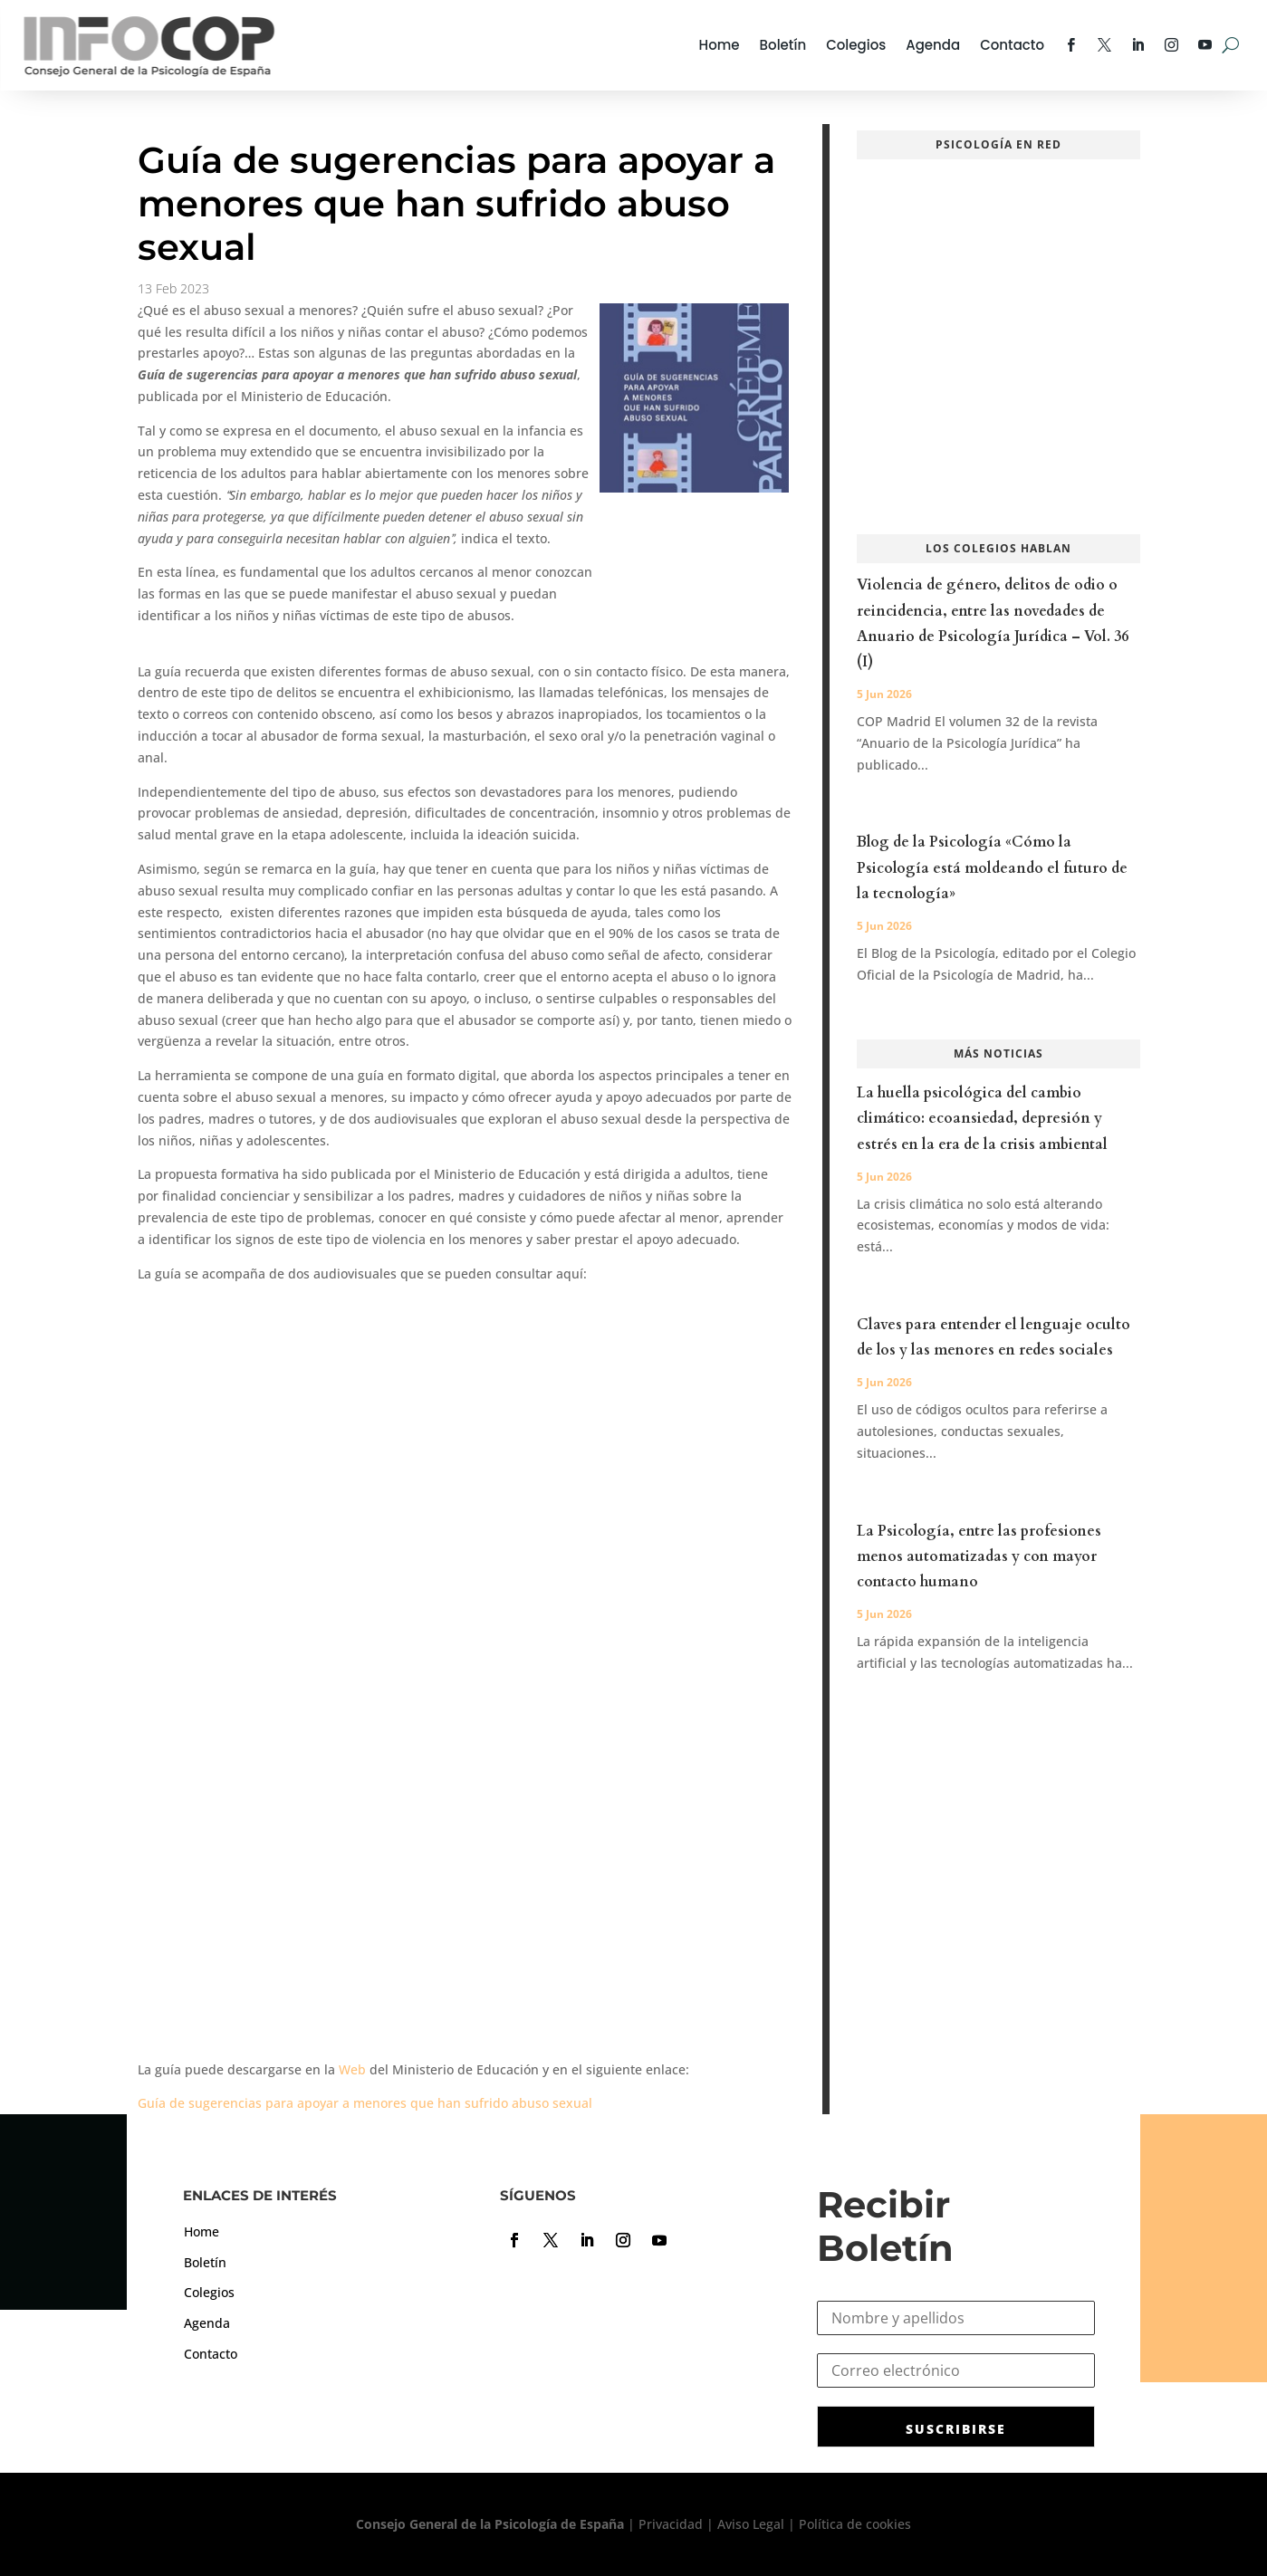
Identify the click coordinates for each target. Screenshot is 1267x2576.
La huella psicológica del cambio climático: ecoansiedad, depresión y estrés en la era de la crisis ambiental (982, 1118)
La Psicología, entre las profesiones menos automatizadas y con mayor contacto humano (979, 1556)
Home (719, 44)
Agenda (933, 44)
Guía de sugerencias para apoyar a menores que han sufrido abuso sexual (365, 2103)
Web (352, 2069)
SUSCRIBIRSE (956, 2428)
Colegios (856, 44)
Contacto (1012, 44)
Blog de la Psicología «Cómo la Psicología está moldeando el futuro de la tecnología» (992, 867)
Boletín (783, 44)
